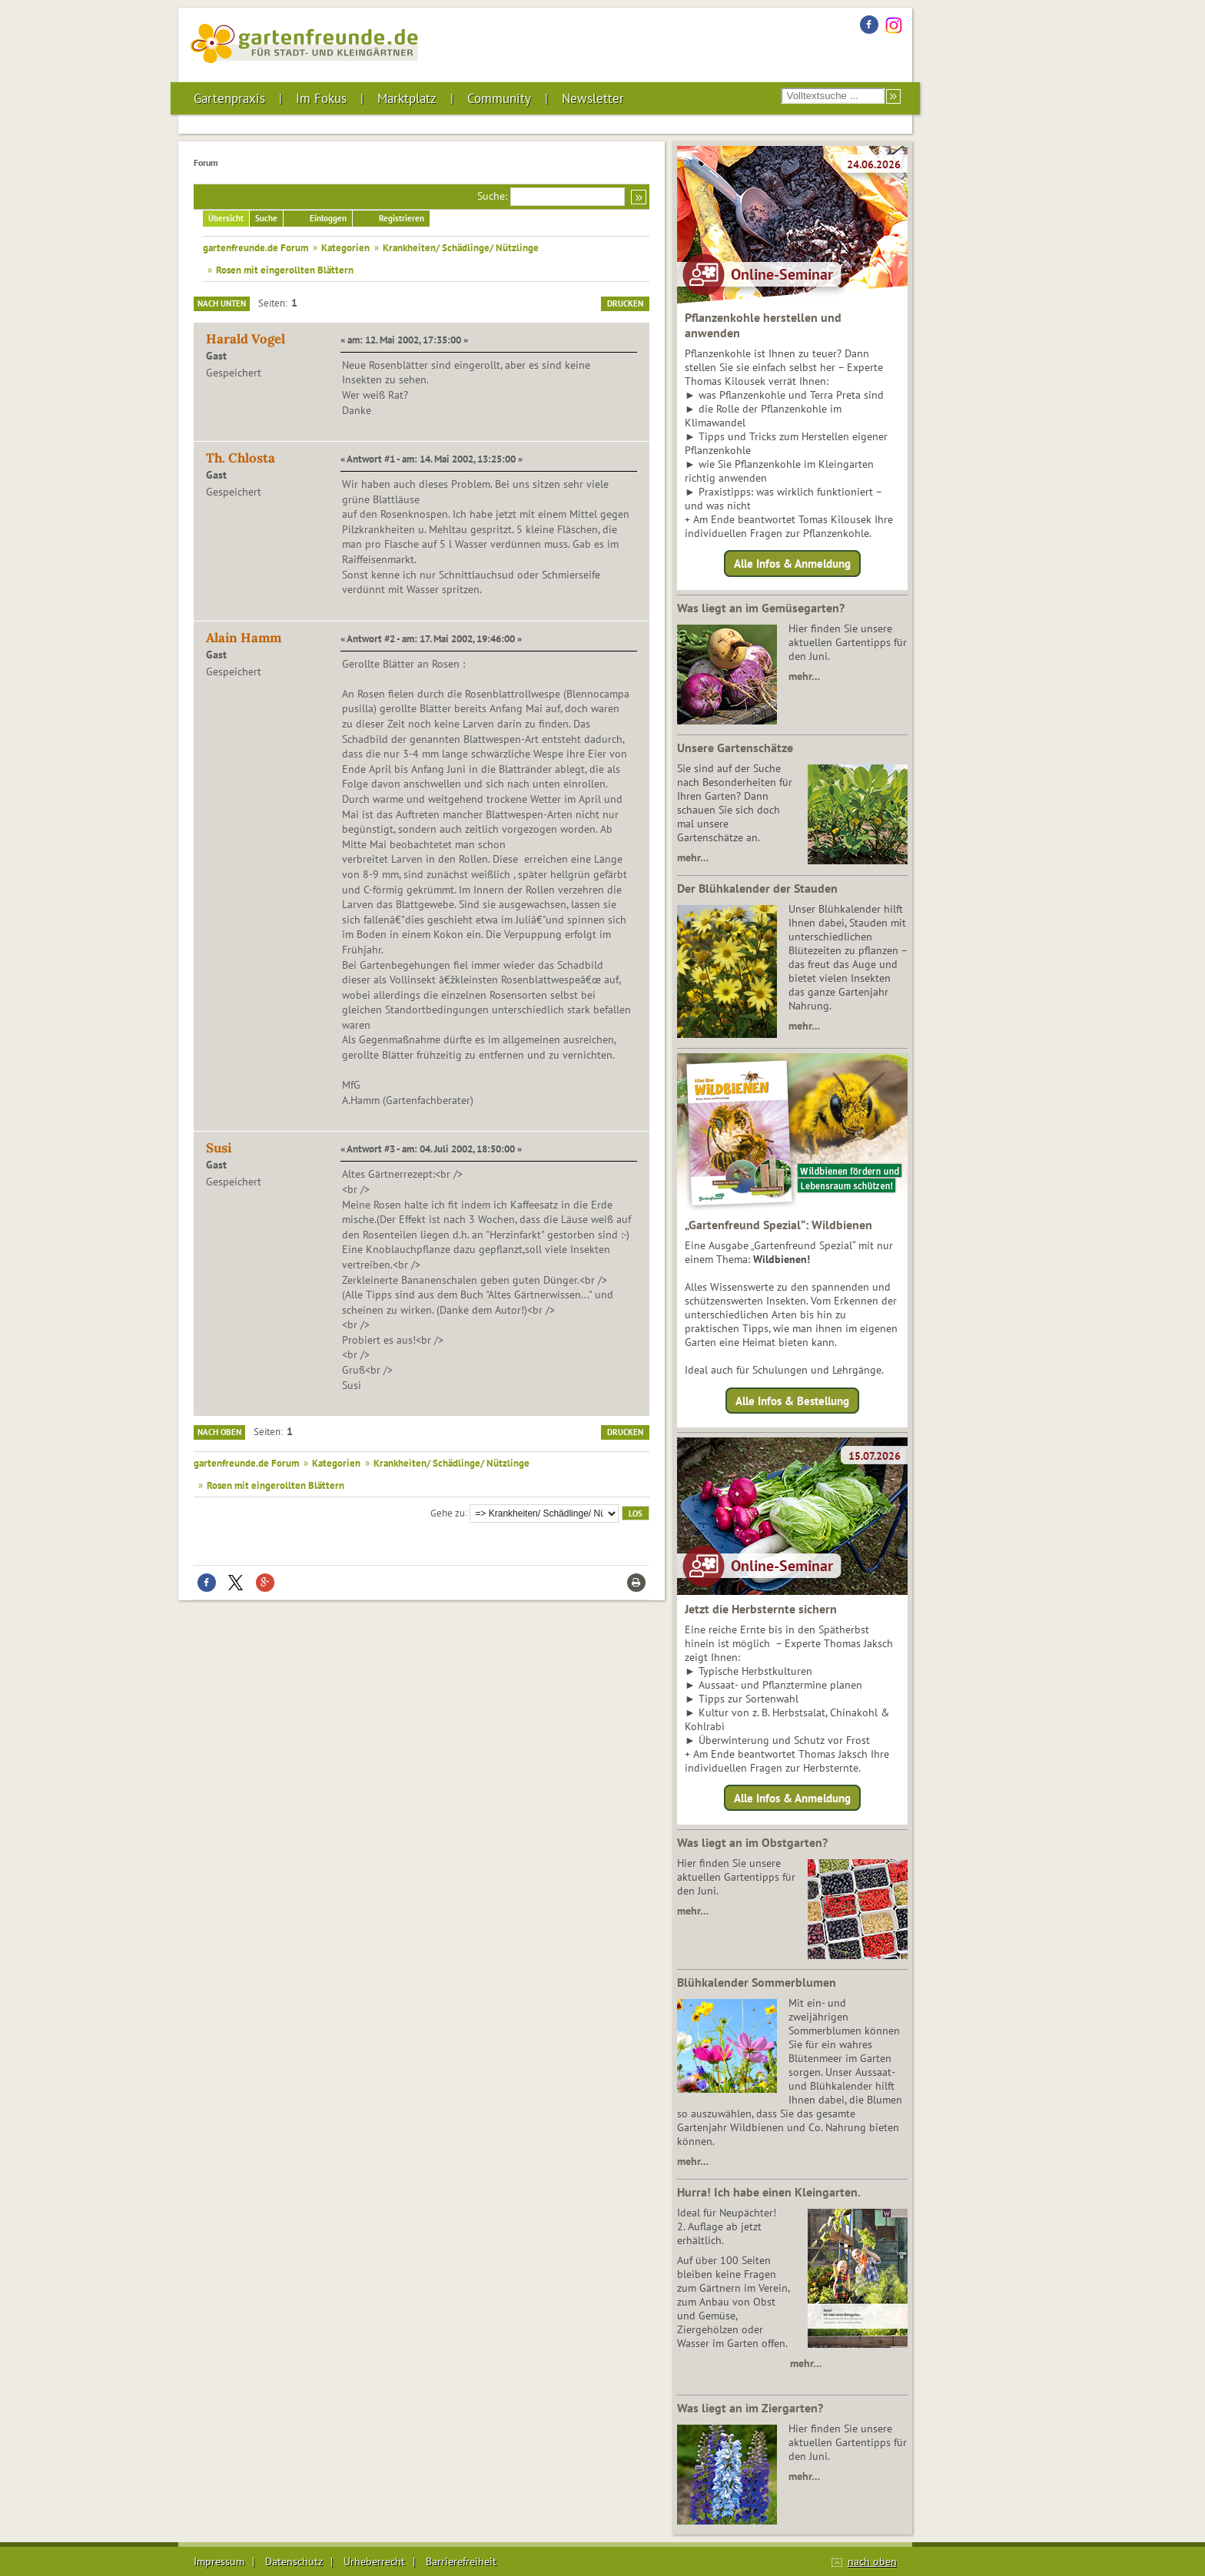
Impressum (219, 2561)
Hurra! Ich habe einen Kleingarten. (769, 2192)
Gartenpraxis (229, 98)
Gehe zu (447, 1512)
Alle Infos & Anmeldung (792, 563)
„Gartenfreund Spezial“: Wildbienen (778, 1224)
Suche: (492, 196)
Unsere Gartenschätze (735, 747)
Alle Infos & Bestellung (792, 1400)
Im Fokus (321, 98)
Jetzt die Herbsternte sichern (761, 1608)
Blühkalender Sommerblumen (756, 1982)
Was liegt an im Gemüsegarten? (761, 607)
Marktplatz (407, 98)
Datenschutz (294, 2561)
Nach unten (222, 303)
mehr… (804, 676)
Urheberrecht (374, 2561)
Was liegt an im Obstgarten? (752, 1842)
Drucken (625, 303)
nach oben (872, 2561)
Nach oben (219, 1432)
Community (499, 98)
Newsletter (593, 98)
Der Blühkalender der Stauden (757, 888)
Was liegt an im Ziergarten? (750, 2407)
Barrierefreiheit (461, 2561)
